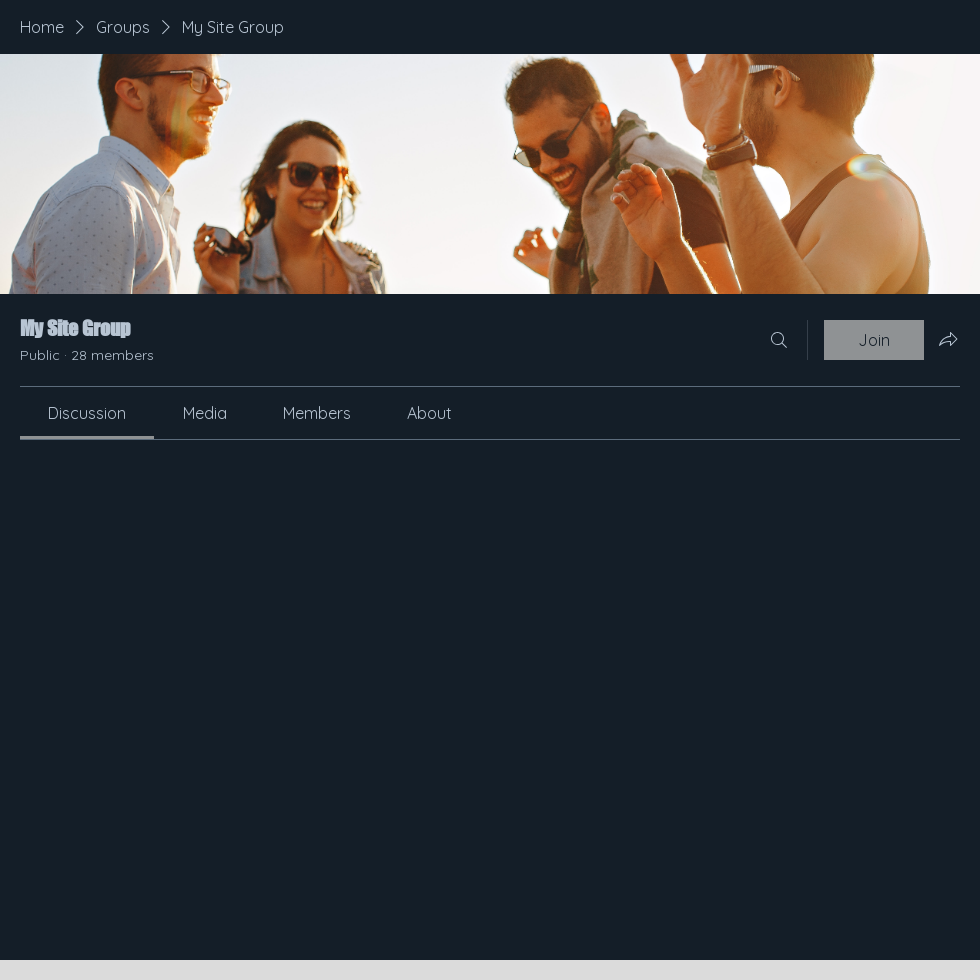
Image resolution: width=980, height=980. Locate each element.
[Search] (779, 340)
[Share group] (948, 339)
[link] (87, 413)
